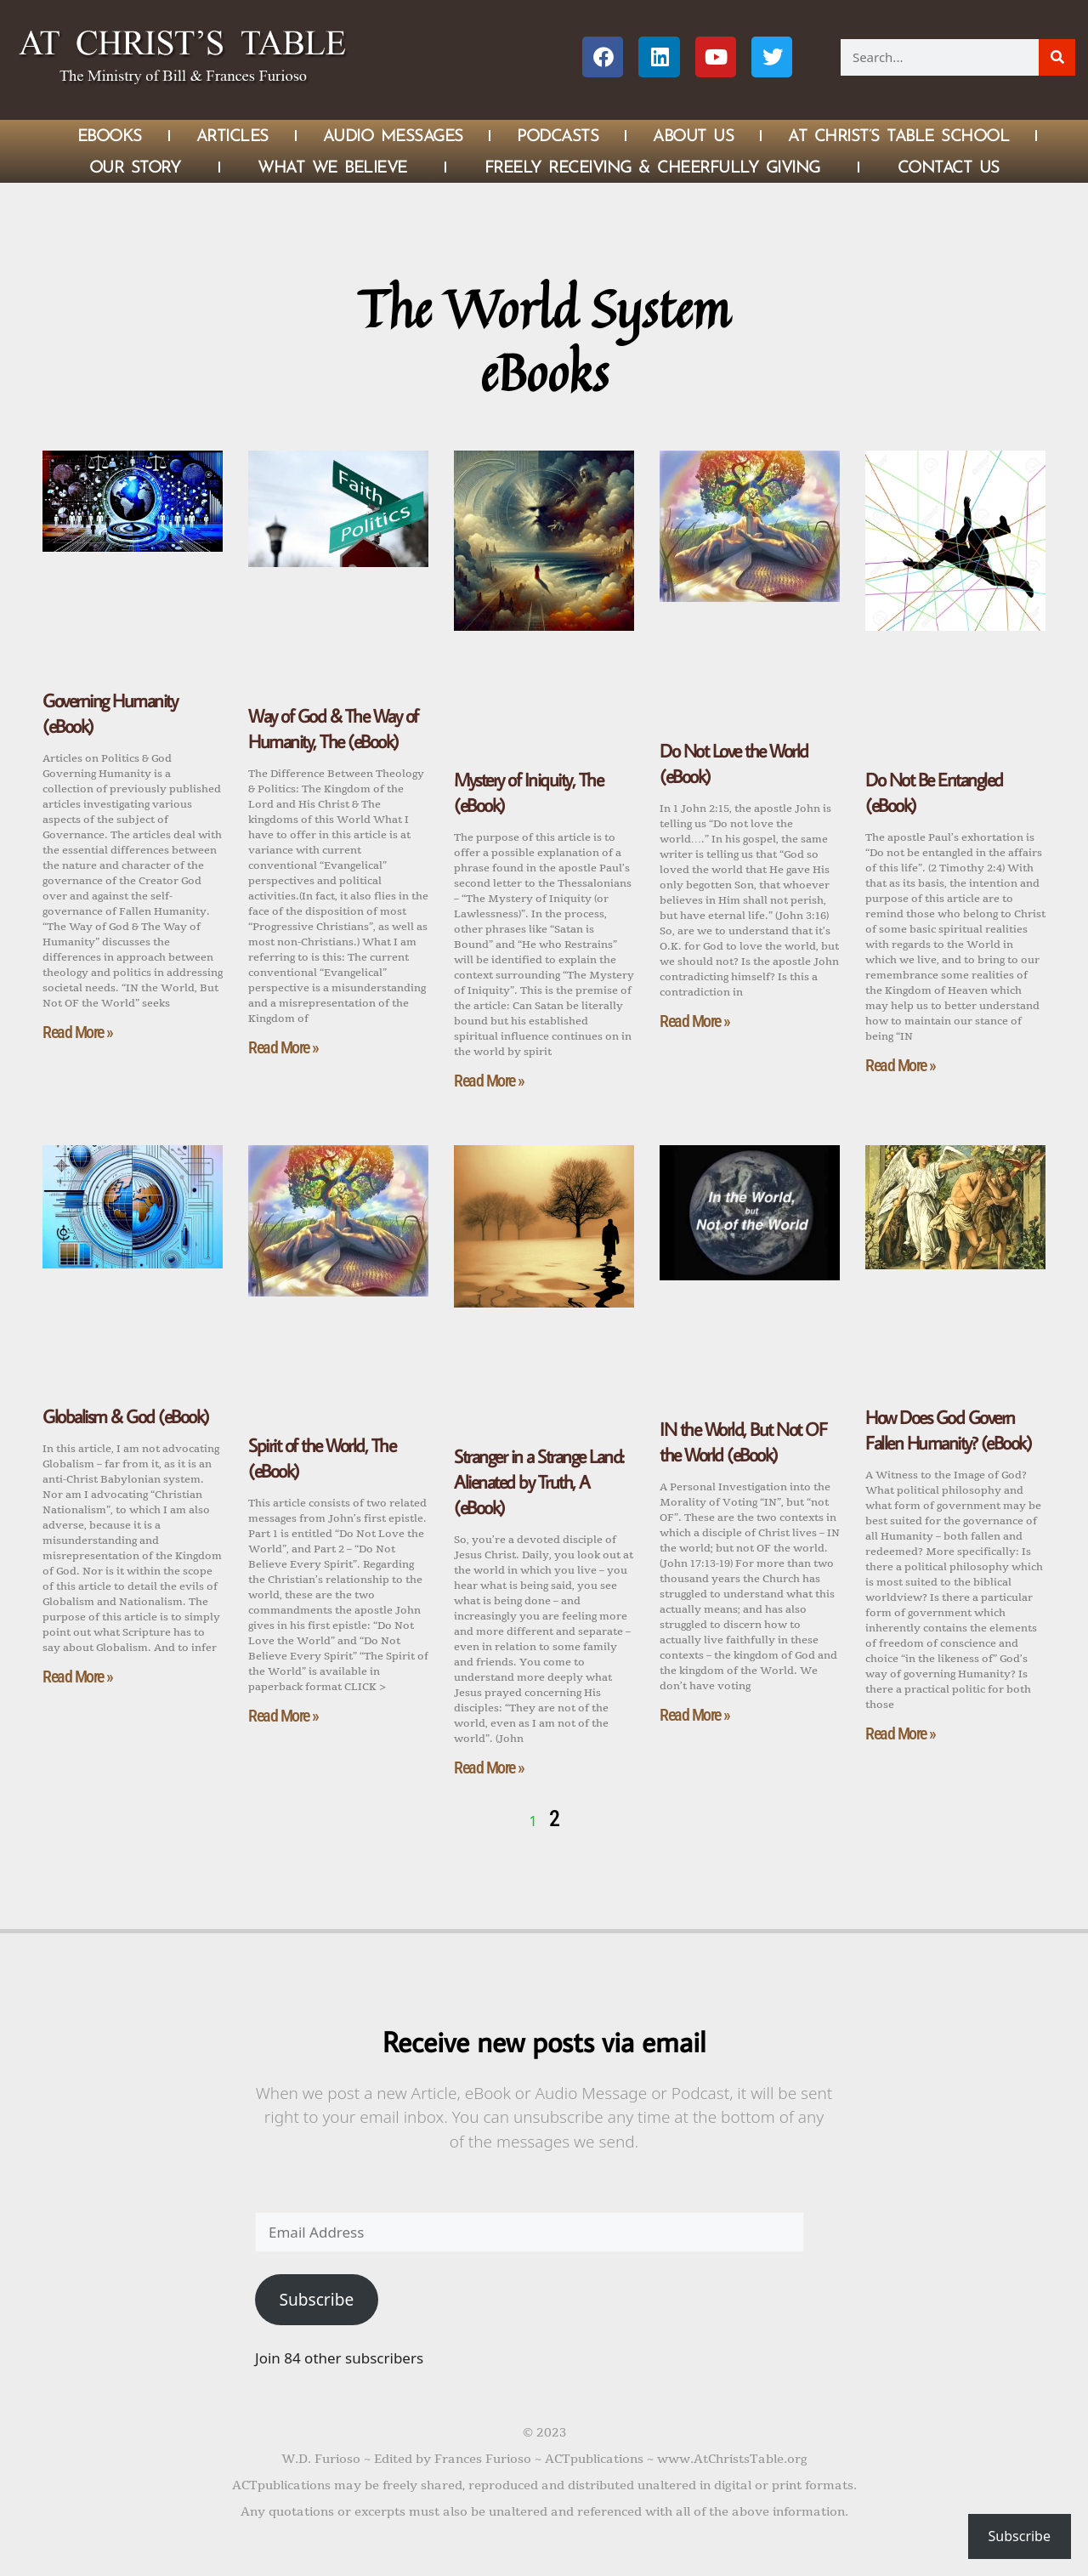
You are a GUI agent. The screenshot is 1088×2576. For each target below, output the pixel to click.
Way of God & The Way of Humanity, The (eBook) (333, 728)
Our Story (135, 166)
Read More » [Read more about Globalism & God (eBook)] (77, 1676)
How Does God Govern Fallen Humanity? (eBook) (948, 1429)
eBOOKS (109, 135)
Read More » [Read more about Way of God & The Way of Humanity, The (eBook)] (283, 1047)
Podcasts (557, 135)
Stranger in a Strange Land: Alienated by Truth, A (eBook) (539, 1481)
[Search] (1057, 57)
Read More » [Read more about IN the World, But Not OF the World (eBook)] (695, 1715)
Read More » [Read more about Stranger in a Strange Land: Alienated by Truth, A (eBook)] (489, 1767)
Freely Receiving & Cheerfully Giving (652, 166)
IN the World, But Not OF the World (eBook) (743, 1441)
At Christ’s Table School (898, 135)
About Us (693, 135)
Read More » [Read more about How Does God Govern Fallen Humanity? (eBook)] (900, 1733)
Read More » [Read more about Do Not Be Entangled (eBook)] (900, 1065)
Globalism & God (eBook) (125, 1416)
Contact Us (949, 166)
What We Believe (332, 166)
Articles (232, 135)
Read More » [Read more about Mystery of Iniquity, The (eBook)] (489, 1080)
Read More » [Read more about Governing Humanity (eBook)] (77, 1032)
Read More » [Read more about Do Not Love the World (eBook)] (695, 1021)
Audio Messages (393, 135)
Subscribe (316, 2300)
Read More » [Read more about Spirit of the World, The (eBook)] (283, 1715)
